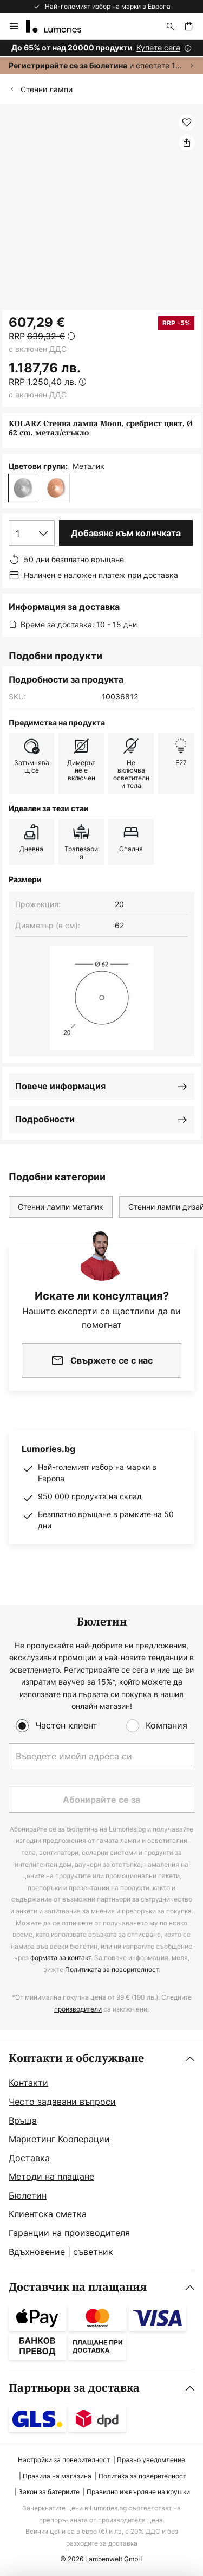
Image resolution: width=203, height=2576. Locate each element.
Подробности (45, 1119)
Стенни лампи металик (60, 1207)
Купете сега (158, 47)
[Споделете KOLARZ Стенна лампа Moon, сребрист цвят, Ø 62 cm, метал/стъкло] (187, 142)
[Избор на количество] (32, 533)
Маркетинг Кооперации (59, 2139)
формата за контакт (60, 1957)
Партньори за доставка (74, 2388)
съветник (93, 2252)
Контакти (28, 2083)
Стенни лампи (47, 89)
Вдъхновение (37, 2252)
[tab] (101, 2155)
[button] (187, 122)
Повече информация (60, 1086)
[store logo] (60, 26)
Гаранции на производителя (69, 2233)
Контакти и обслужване (76, 2058)
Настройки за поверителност (64, 2459)
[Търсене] (170, 26)
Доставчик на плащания (78, 2287)
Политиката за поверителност (112, 1969)
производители (78, 2009)
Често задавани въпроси (62, 2102)
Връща (23, 2121)
